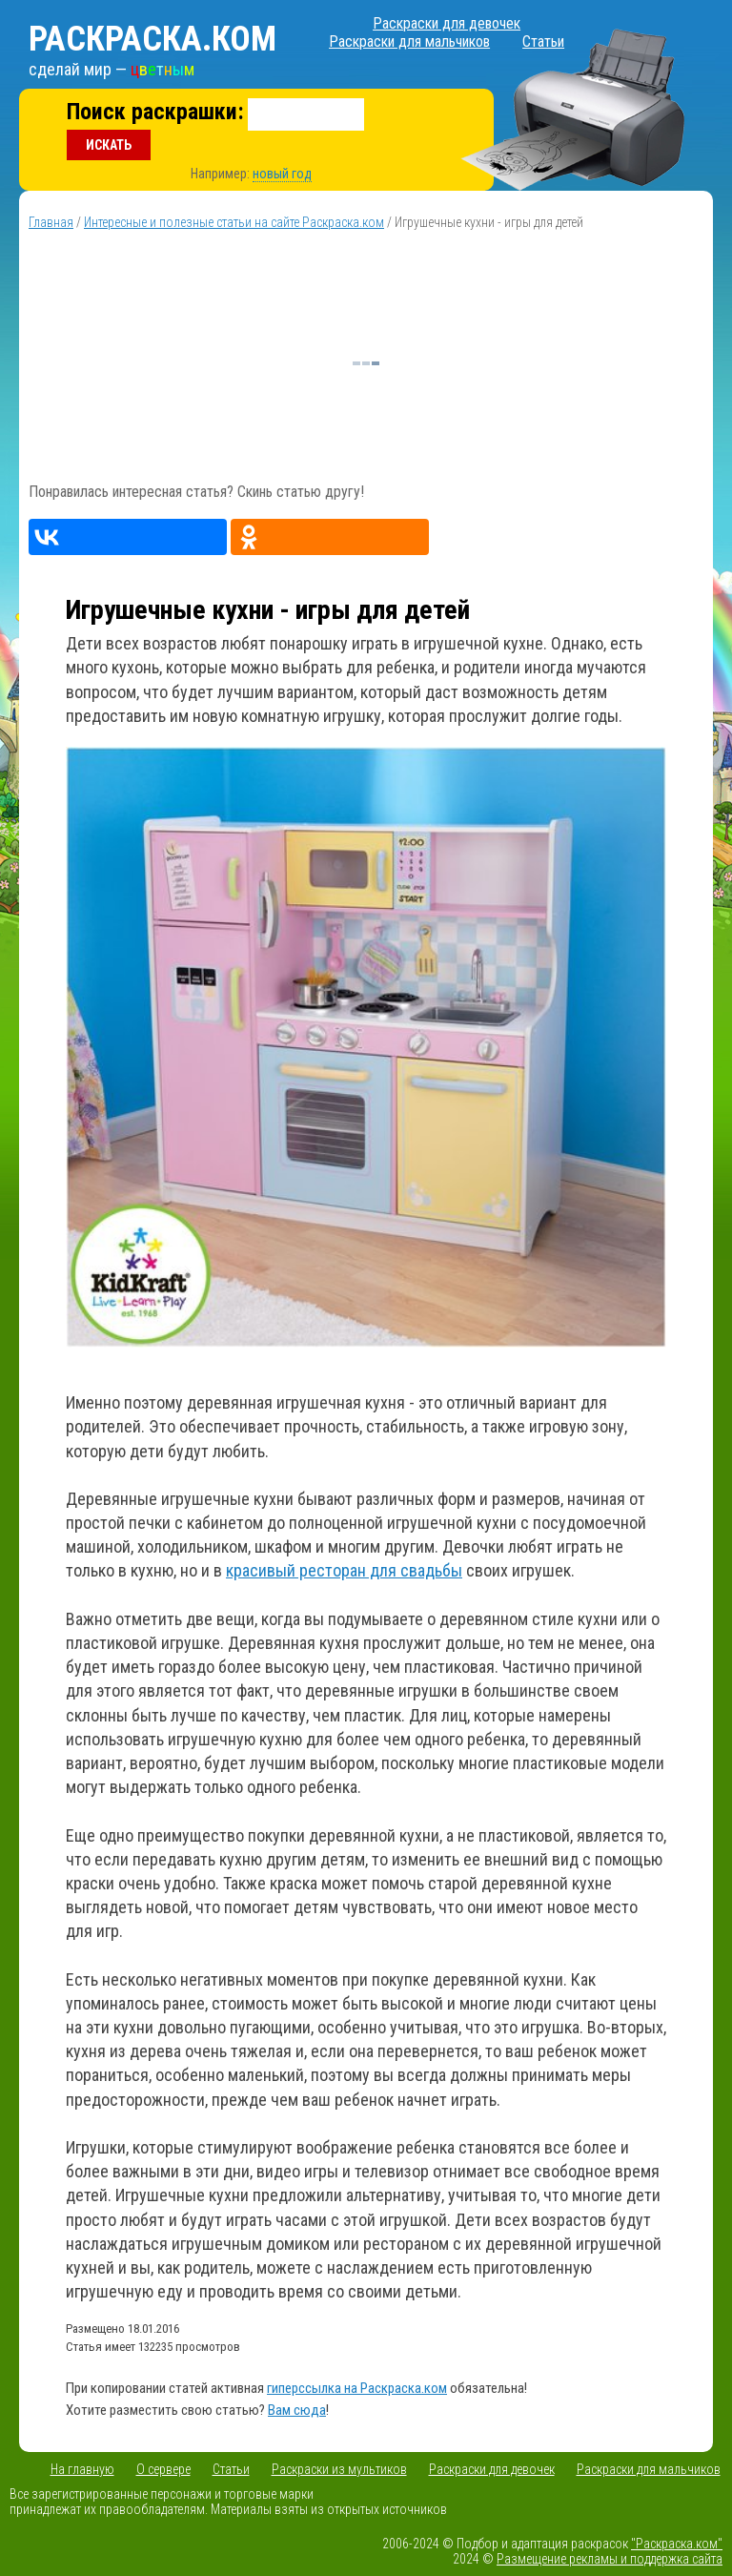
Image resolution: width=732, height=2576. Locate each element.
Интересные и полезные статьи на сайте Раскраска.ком (234, 222)
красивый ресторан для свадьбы (344, 1570)
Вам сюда (297, 2410)
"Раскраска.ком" (676, 2543)
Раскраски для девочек (446, 23)
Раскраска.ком (152, 39)
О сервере (163, 2469)
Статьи (543, 41)
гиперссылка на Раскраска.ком (357, 2388)
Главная (51, 222)
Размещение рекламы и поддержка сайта (609, 2558)
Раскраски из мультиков (339, 2469)
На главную (82, 2469)
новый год (282, 173)
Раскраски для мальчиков (409, 41)
